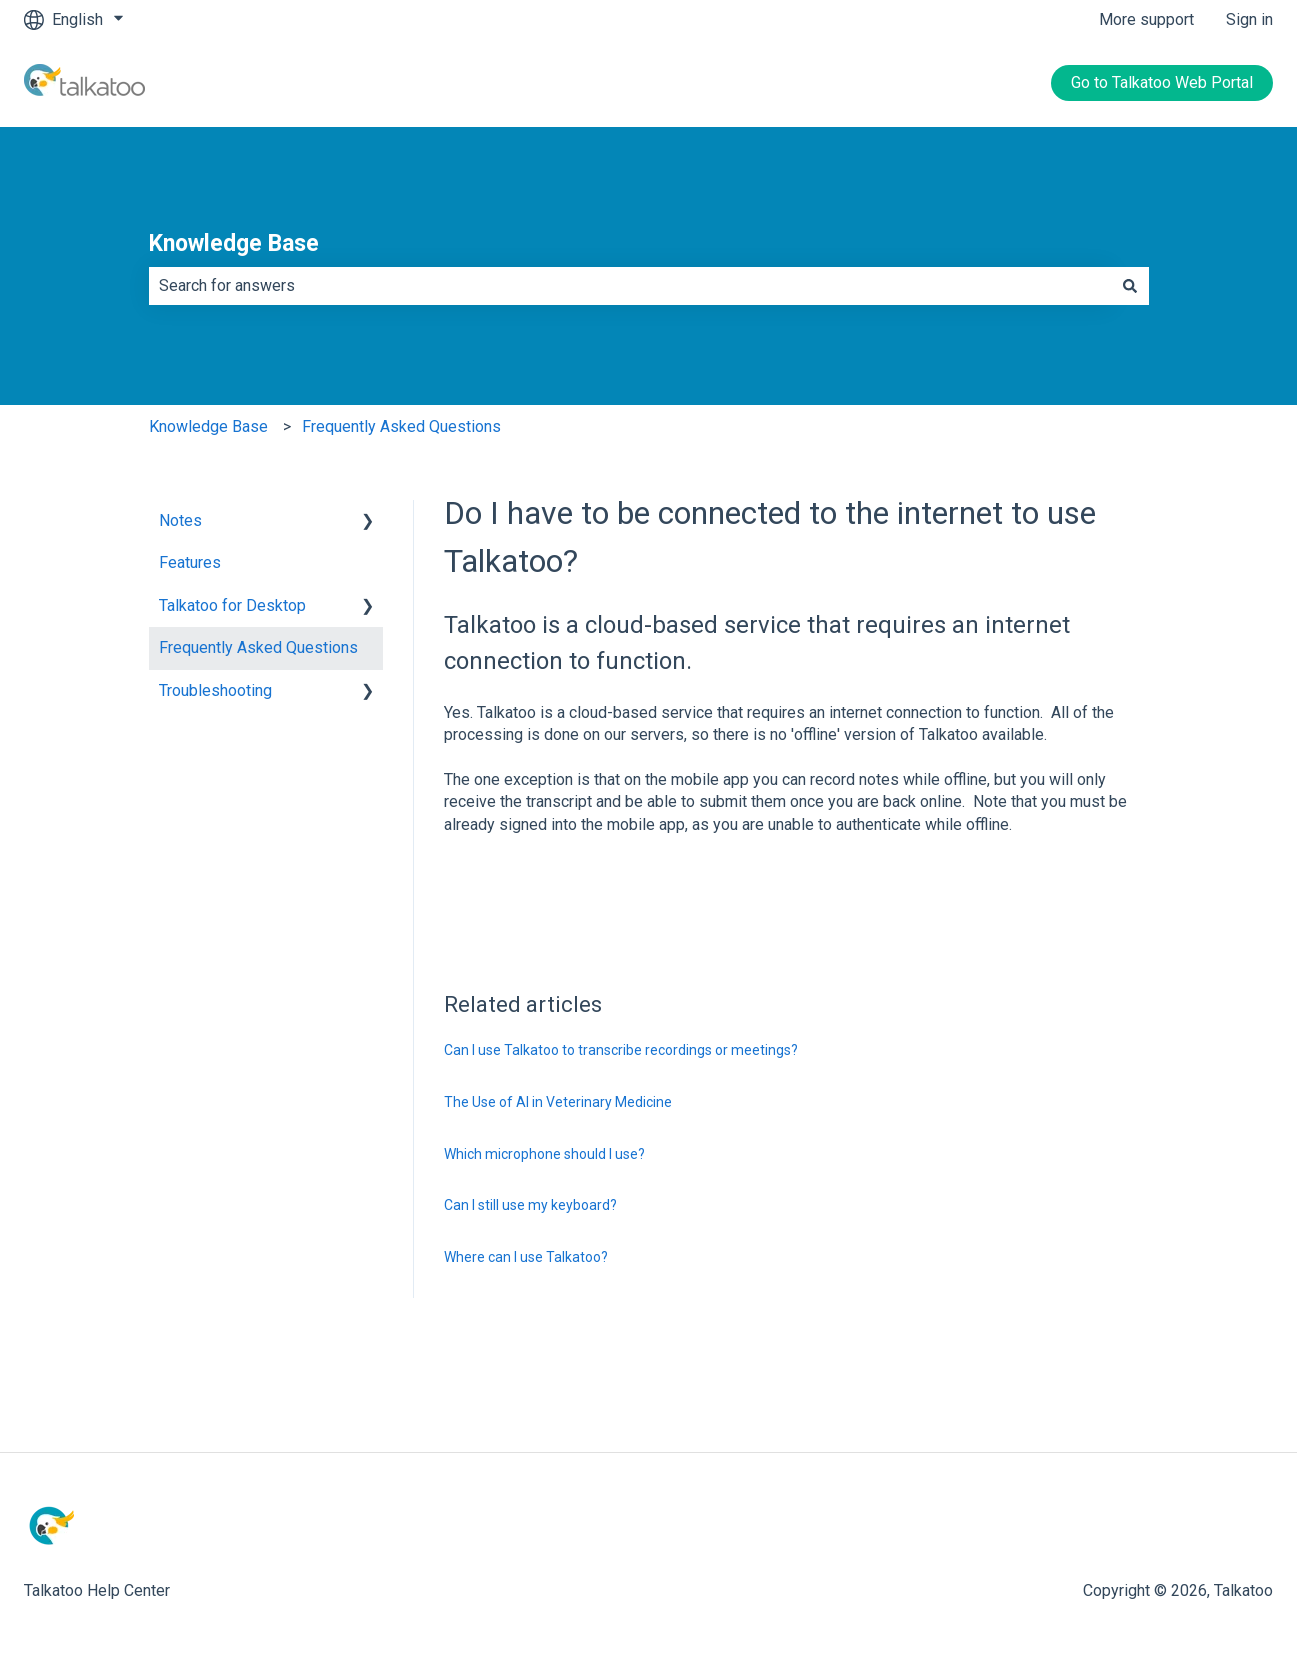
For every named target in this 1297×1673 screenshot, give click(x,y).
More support (1146, 19)
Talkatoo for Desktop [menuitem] (232, 605)
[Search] (1130, 286)
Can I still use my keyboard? (530, 1205)
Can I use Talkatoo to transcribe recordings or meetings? (621, 1050)
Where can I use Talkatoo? (526, 1257)
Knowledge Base (234, 243)
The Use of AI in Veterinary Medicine (558, 1102)
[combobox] (630, 286)
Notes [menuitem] (180, 520)
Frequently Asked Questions (401, 426)
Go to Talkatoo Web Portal (1162, 82)
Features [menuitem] (190, 562)
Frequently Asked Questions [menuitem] (258, 647)
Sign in (1249, 19)
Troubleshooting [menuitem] (215, 690)
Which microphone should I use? (544, 1154)
